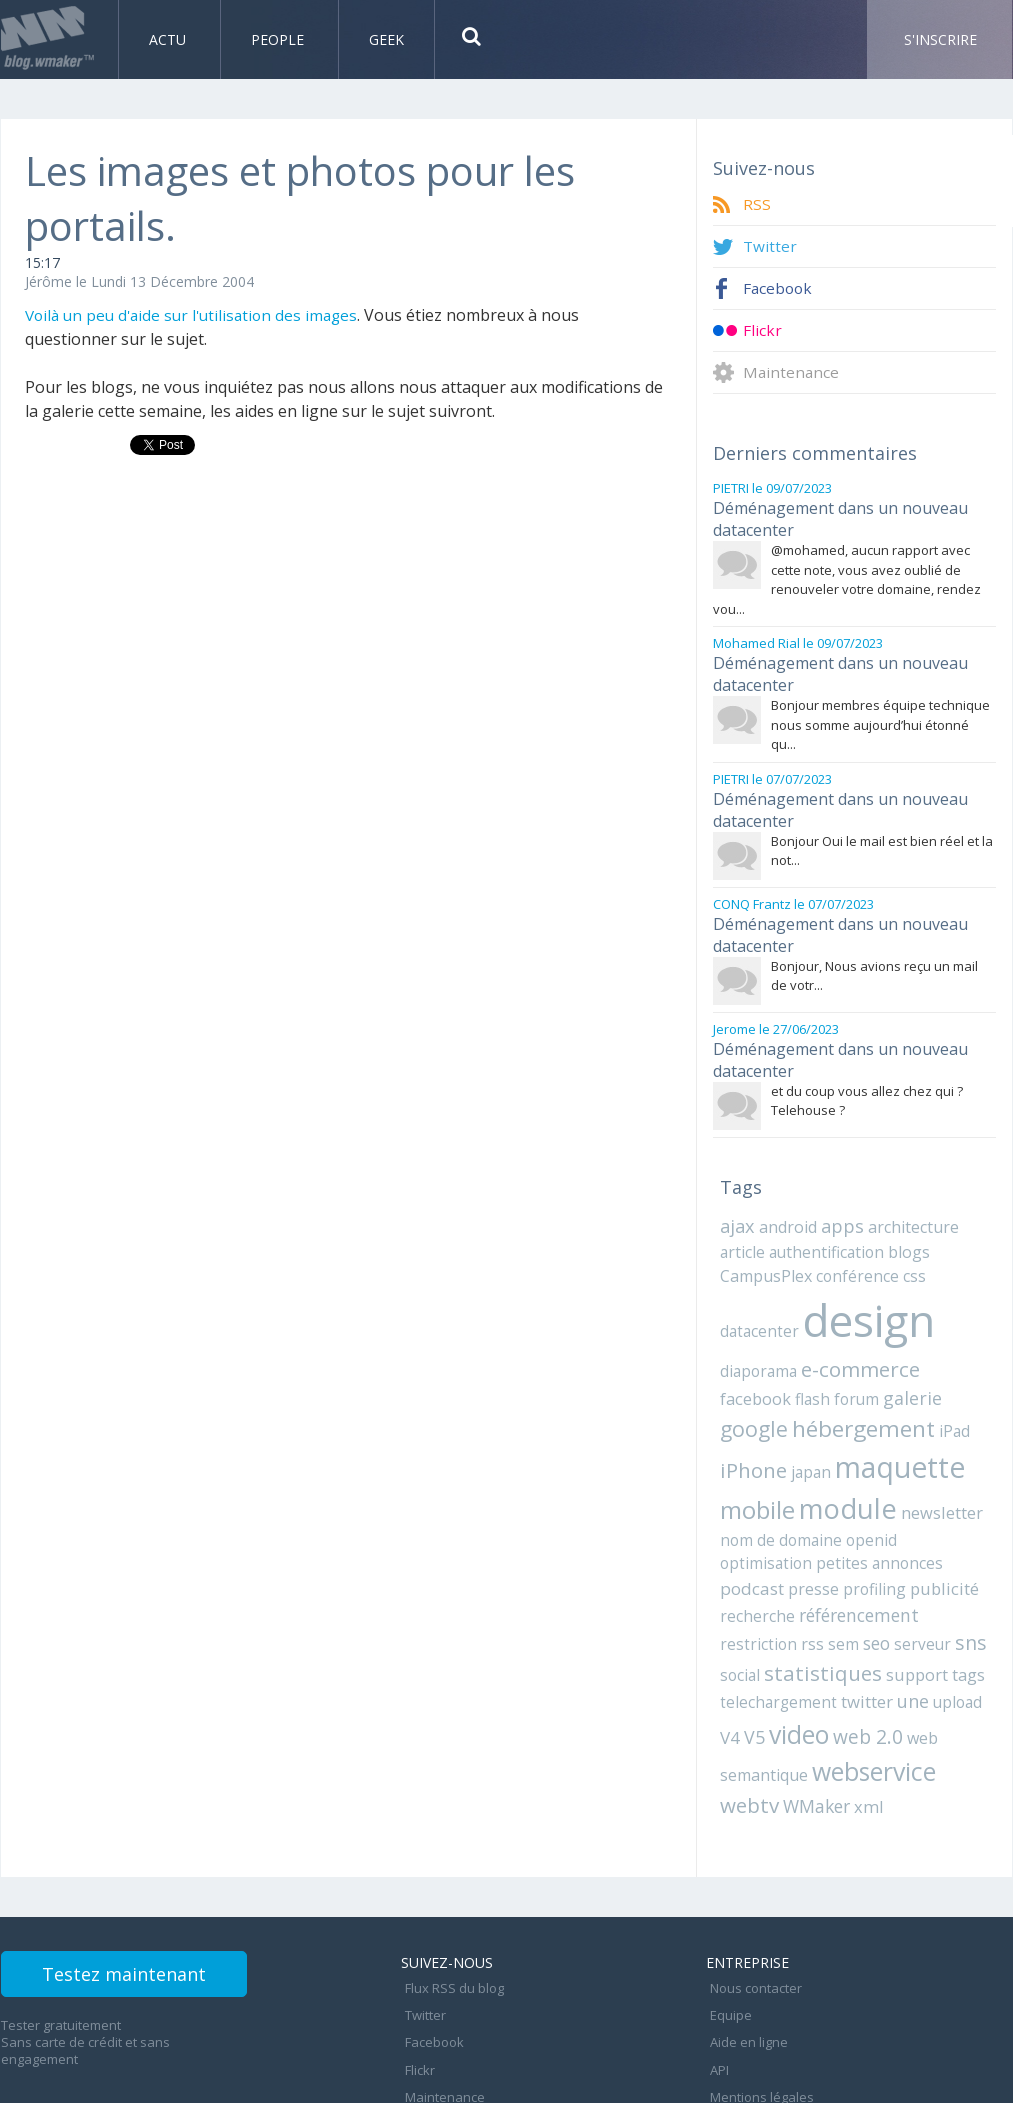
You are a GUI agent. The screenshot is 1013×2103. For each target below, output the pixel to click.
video (773, 1663)
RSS (757, 204)
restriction (754, 1577)
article (741, 1220)
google (893, 1362)
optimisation (874, 1501)
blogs (896, 1220)
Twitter (770, 246)
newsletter (854, 1474)
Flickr (762, 330)
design (862, 1286)
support (906, 1606)
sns (952, 1575)
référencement (918, 1549)
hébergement (790, 1393)
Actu (169, 39)
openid (805, 1501)
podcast (819, 1524)
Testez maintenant (147, 1903)
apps (838, 1196)
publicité (752, 1550)
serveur (908, 1577)
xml (861, 1733)
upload (942, 1633)
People (279, 39)
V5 (730, 1665)
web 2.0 (840, 1664)
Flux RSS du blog (450, 1910)
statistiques (817, 1604)
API (715, 1976)
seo (865, 1576)
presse (878, 1524)
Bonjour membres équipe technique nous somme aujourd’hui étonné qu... (880, 712)
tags (956, 1606)
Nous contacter (752, 1910)
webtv (748, 1731)
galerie (829, 1363)
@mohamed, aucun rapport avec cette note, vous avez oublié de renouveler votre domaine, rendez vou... (847, 573)
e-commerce (854, 1332)
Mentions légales (758, 1998)
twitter (855, 1633)
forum (777, 1364)
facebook (948, 1334)
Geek (386, 39)
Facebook (779, 288)
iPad (879, 1396)
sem (834, 1577)
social (739, 1606)
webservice (870, 1698)
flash (736, 1364)
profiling (936, 1524)
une (899, 1632)
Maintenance (792, 372)
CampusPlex (765, 1243)
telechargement (773, 1633)
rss (804, 1577)
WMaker (812, 1732)
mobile (925, 1431)
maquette (822, 1429)
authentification (819, 1220)
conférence (851, 1243)
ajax (737, 1196)
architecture (906, 1197)
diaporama (756, 1334)
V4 (978, 1633)
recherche (822, 1550)
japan (738, 1434)
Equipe (727, 1932)
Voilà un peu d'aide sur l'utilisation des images (198, 315)
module (765, 1470)
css (902, 1243)
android (786, 1197)
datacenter (757, 1297)
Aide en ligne (745, 1954)
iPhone (930, 1394)
